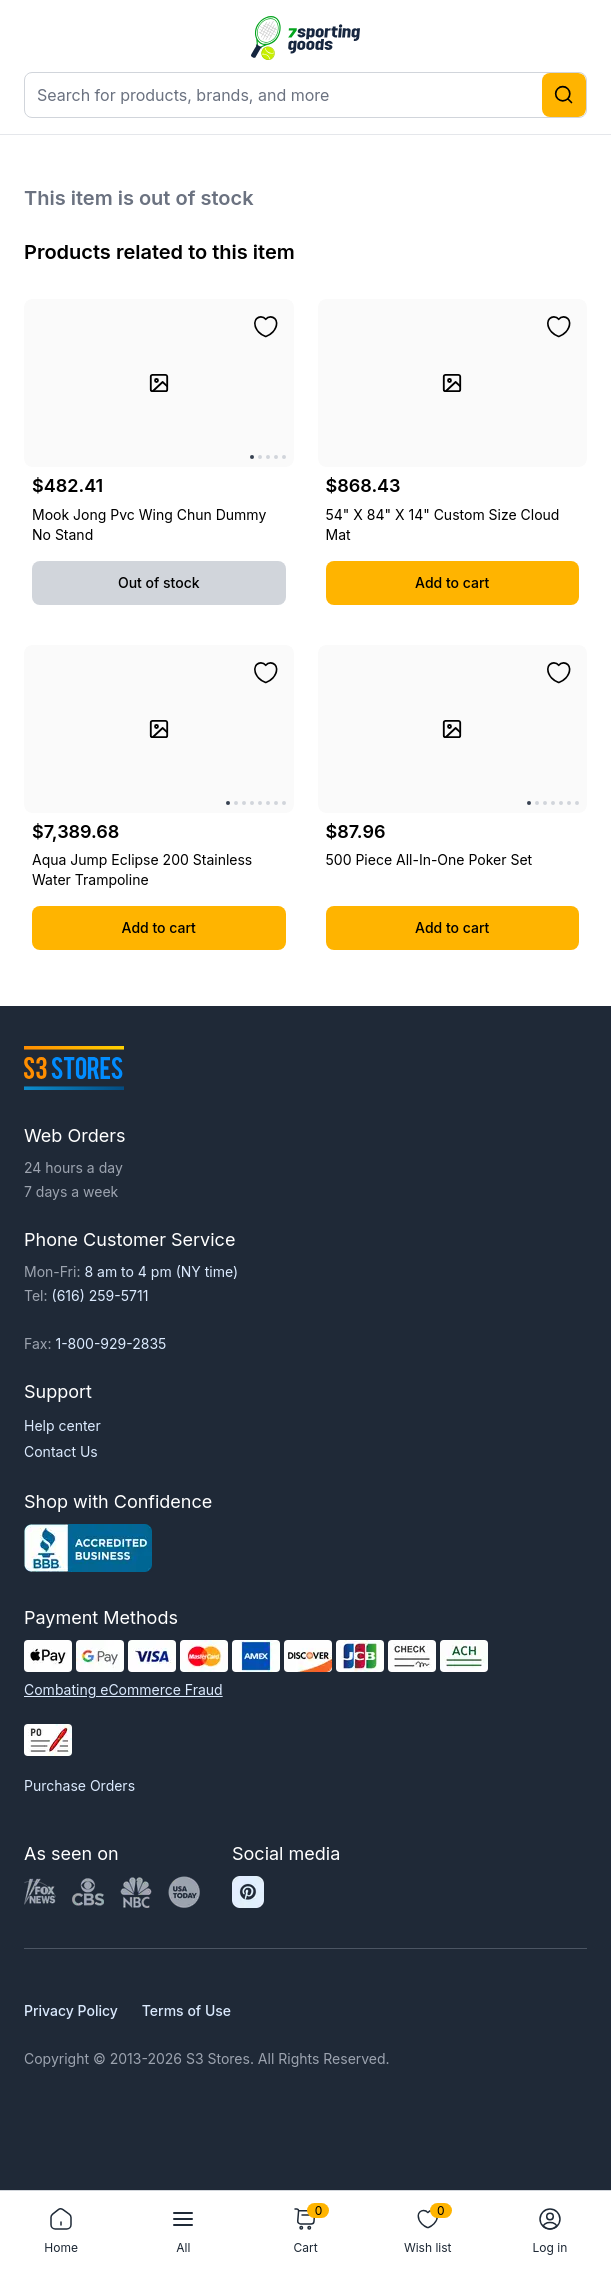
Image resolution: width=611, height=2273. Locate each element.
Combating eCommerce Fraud (123, 1689)
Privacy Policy (71, 2010)
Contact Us (61, 1451)
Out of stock (159, 582)
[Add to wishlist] (266, 327)
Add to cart (452, 582)
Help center (62, 1425)
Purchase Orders (79, 1785)
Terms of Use (186, 2010)
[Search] (564, 95)
